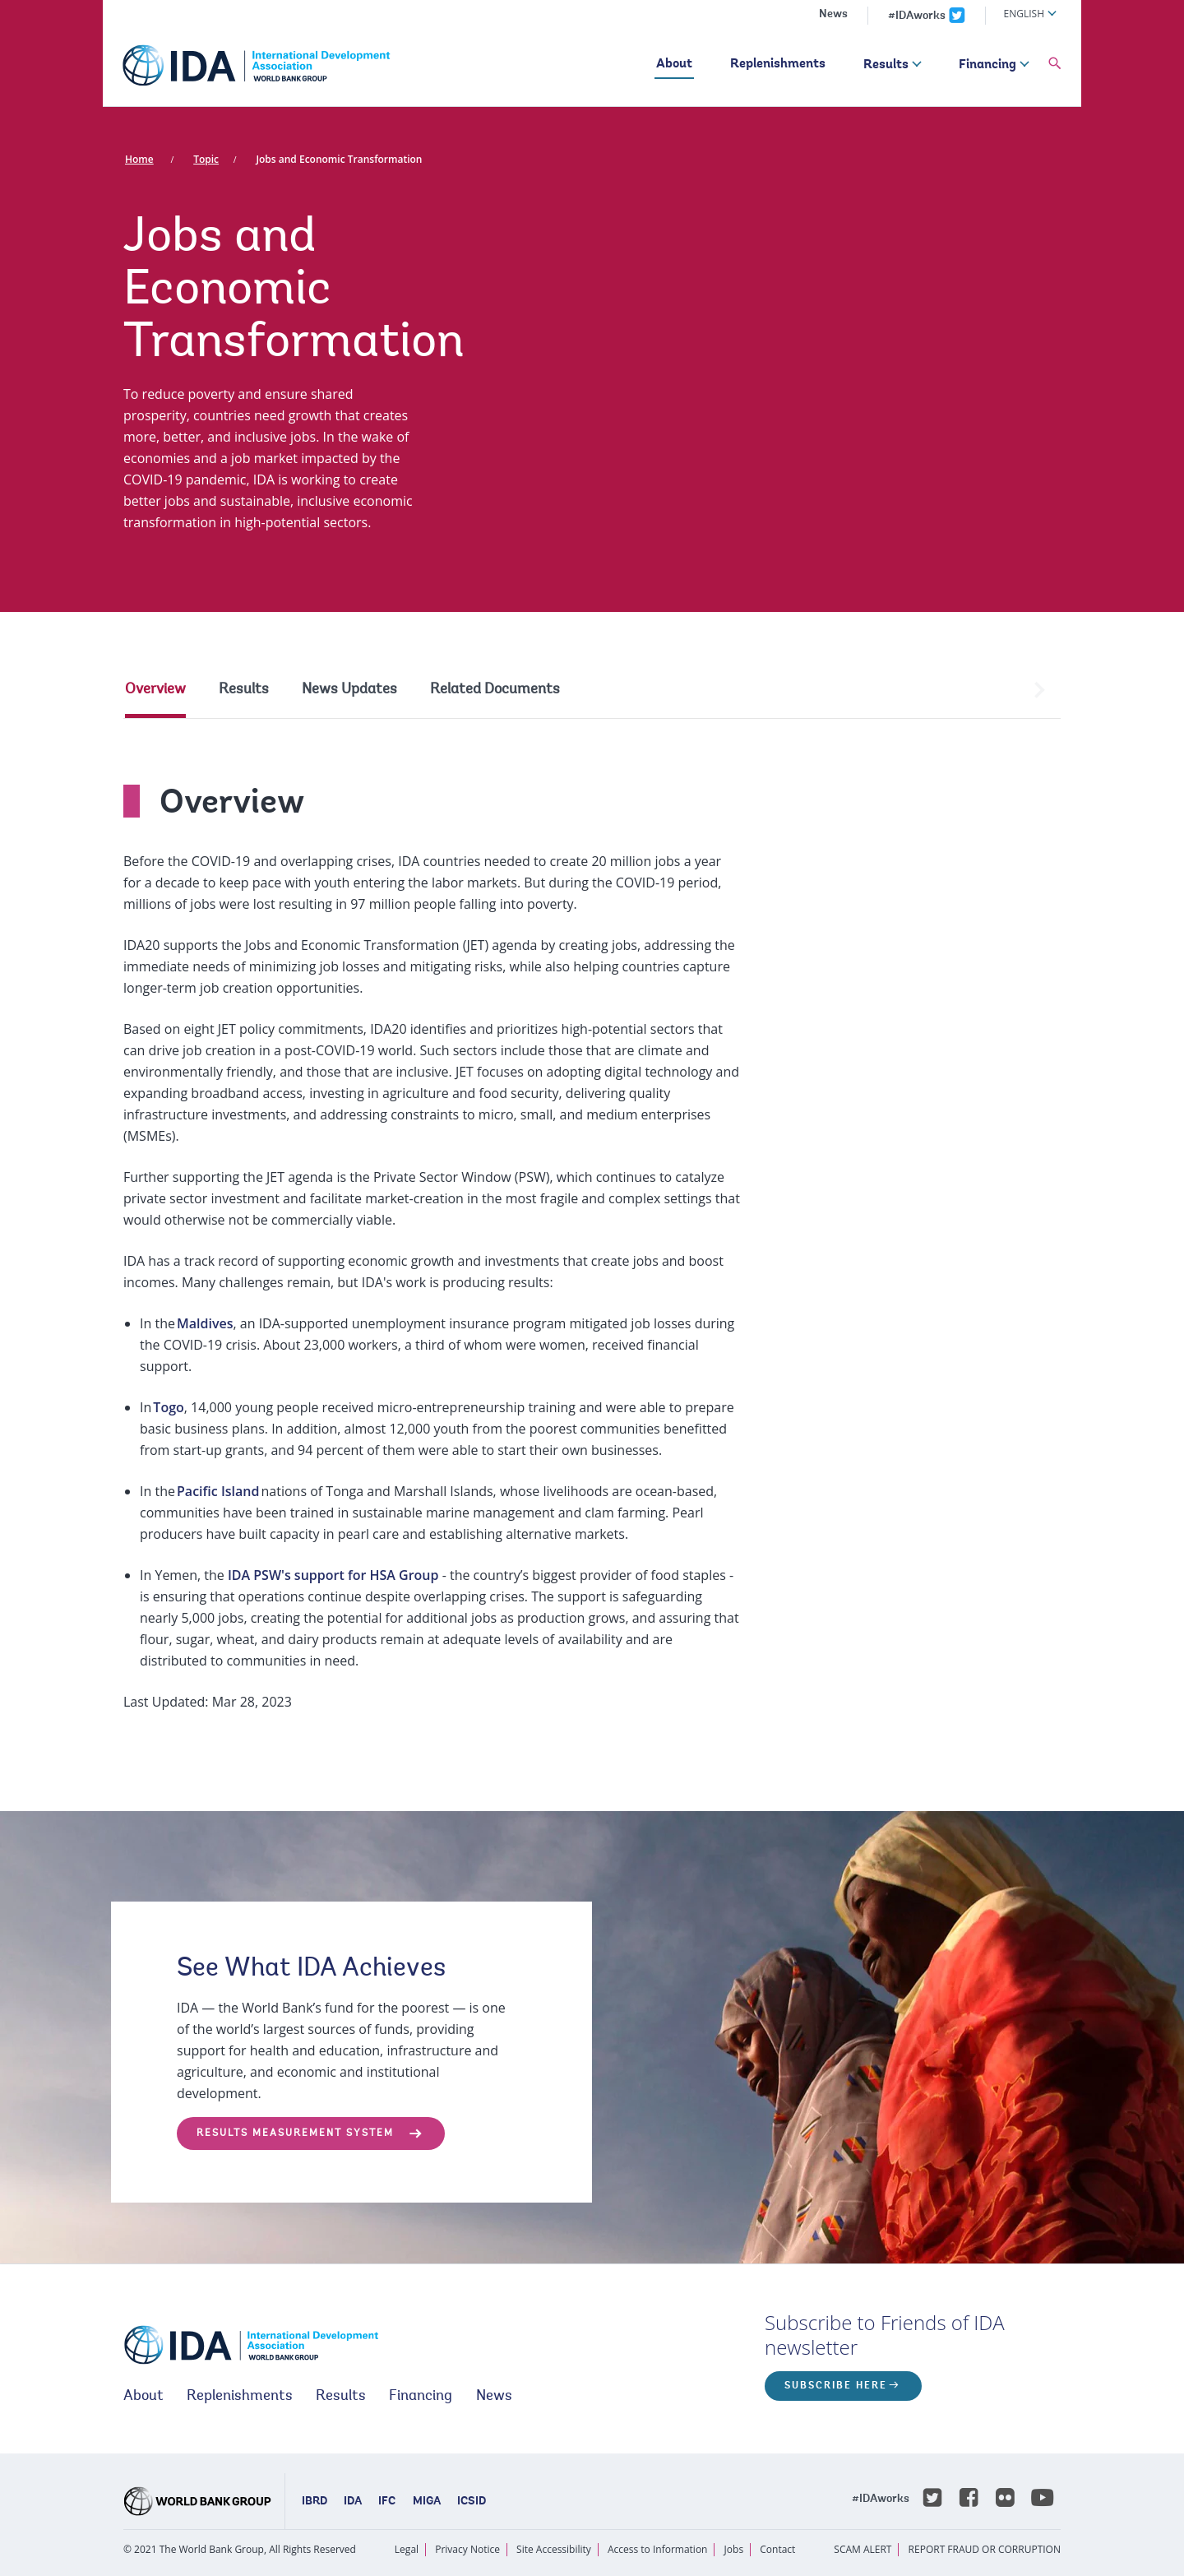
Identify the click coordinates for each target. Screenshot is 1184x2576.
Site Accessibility (553, 2549)
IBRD (314, 2502)
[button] (1054, 64)
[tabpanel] (592, 1232)
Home (139, 159)
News (833, 15)
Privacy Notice (467, 2549)
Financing (987, 65)
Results (886, 65)
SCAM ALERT (862, 2549)
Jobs (734, 2549)
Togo (168, 1407)
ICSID (471, 2502)
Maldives (205, 1323)
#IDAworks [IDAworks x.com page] (917, 16)
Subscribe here (835, 2386)
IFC (386, 2502)
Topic (206, 159)
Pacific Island (218, 1491)
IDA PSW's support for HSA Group (333, 1575)
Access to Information (658, 2549)
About (674, 64)
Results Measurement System (295, 2133)
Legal (407, 2549)
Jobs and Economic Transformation (339, 159)
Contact (777, 2549)
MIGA (427, 2502)
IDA (353, 2502)
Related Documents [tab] (495, 690)
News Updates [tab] (349, 690)
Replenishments (778, 64)
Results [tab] (244, 690)
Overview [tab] (155, 690)
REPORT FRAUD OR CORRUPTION (985, 2549)
